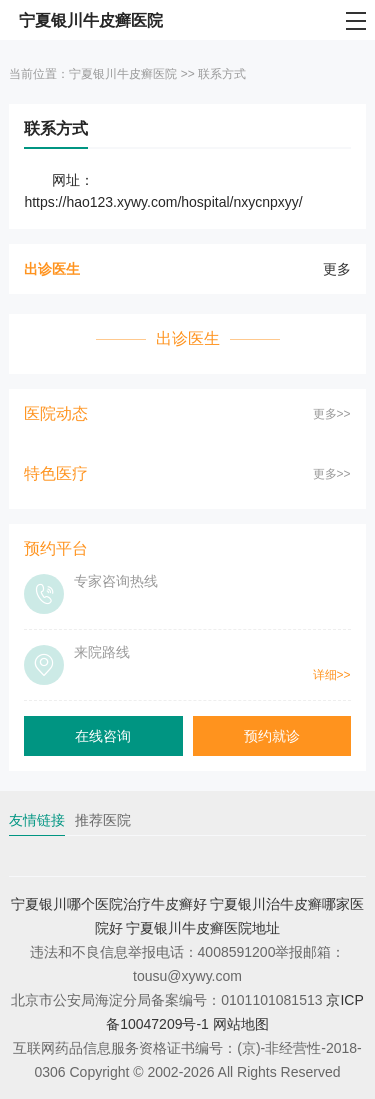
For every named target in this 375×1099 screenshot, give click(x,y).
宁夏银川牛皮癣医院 (123, 74)
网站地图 (241, 1024)
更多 (337, 269)
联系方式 (222, 74)
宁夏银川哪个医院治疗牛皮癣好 (109, 904)
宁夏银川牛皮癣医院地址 (203, 928)
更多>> (332, 414)
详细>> (332, 675)
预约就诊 (272, 736)
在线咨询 (103, 736)
